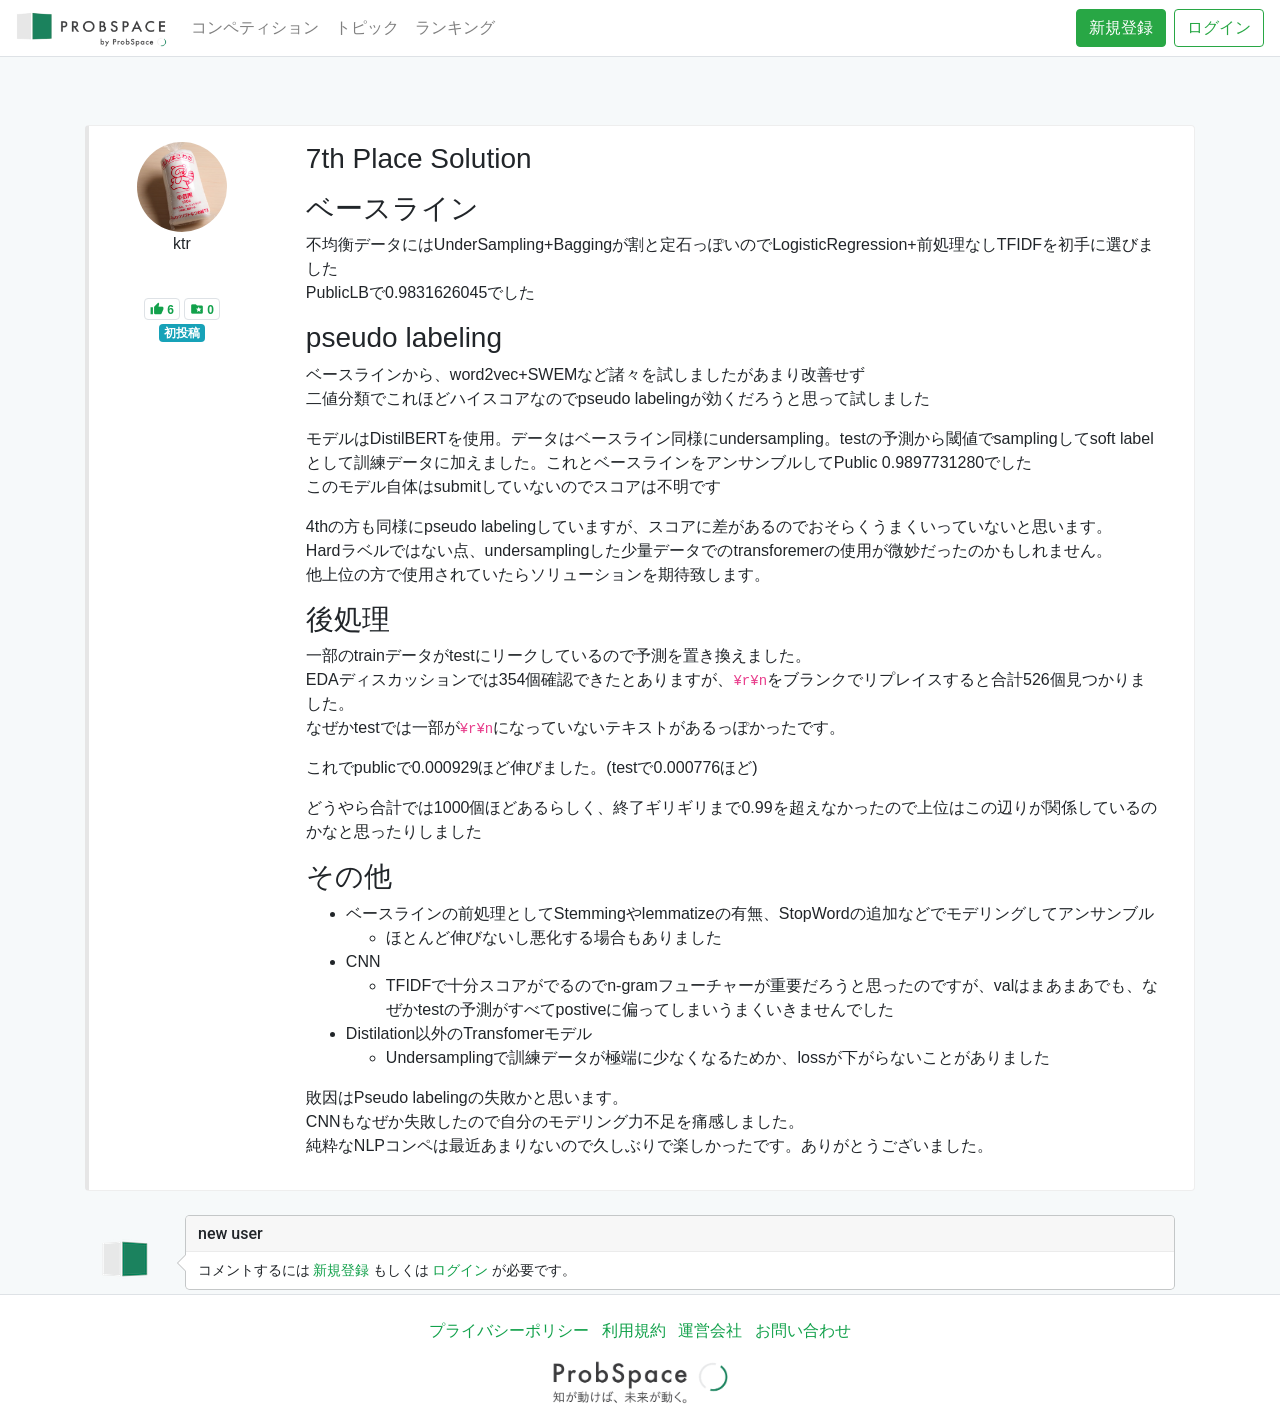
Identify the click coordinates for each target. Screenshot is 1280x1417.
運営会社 (710, 1330)
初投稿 (182, 333)
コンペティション (255, 27)
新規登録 (1121, 27)
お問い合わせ (803, 1330)
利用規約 (634, 1330)
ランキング (455, 27)
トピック (367, 27)
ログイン (1219, 27)
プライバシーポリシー (509, 1330)
